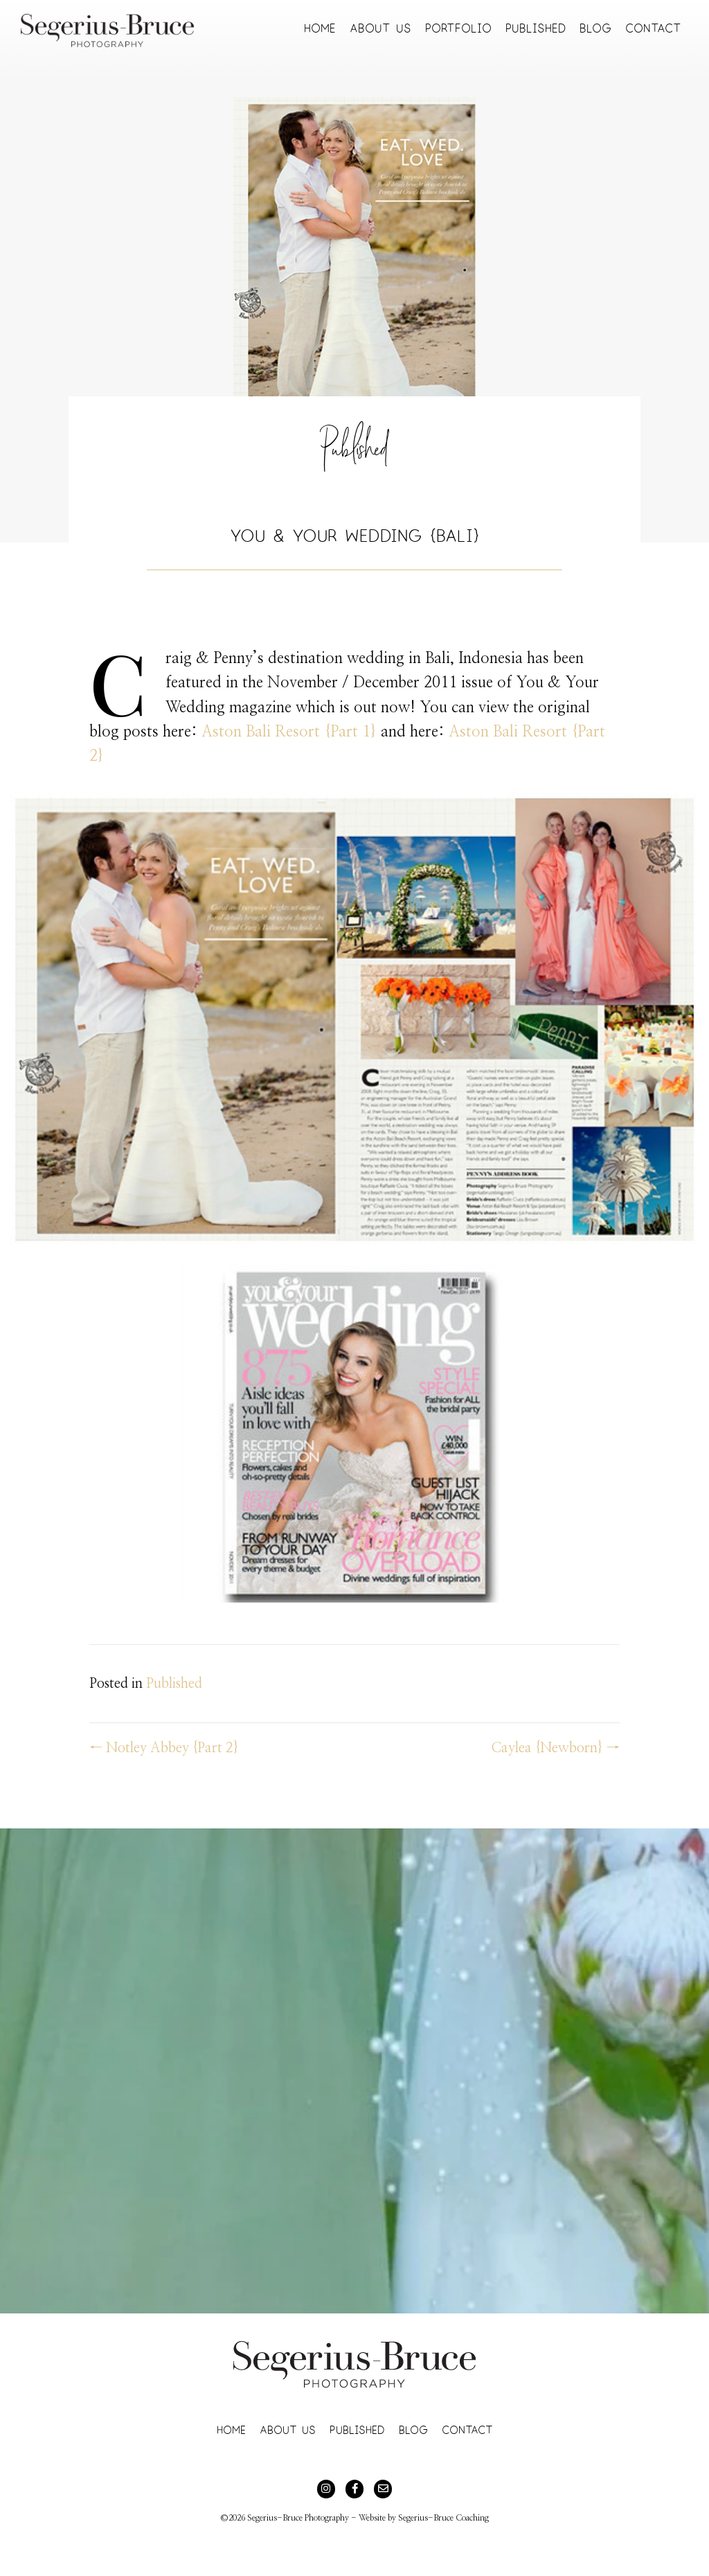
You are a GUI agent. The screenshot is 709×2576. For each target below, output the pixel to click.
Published (354, 455)
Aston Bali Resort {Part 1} (289, 731)
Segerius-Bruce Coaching (443, 2518)
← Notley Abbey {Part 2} (164, 1748)
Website (372, 2518)
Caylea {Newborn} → (555, 1748)
